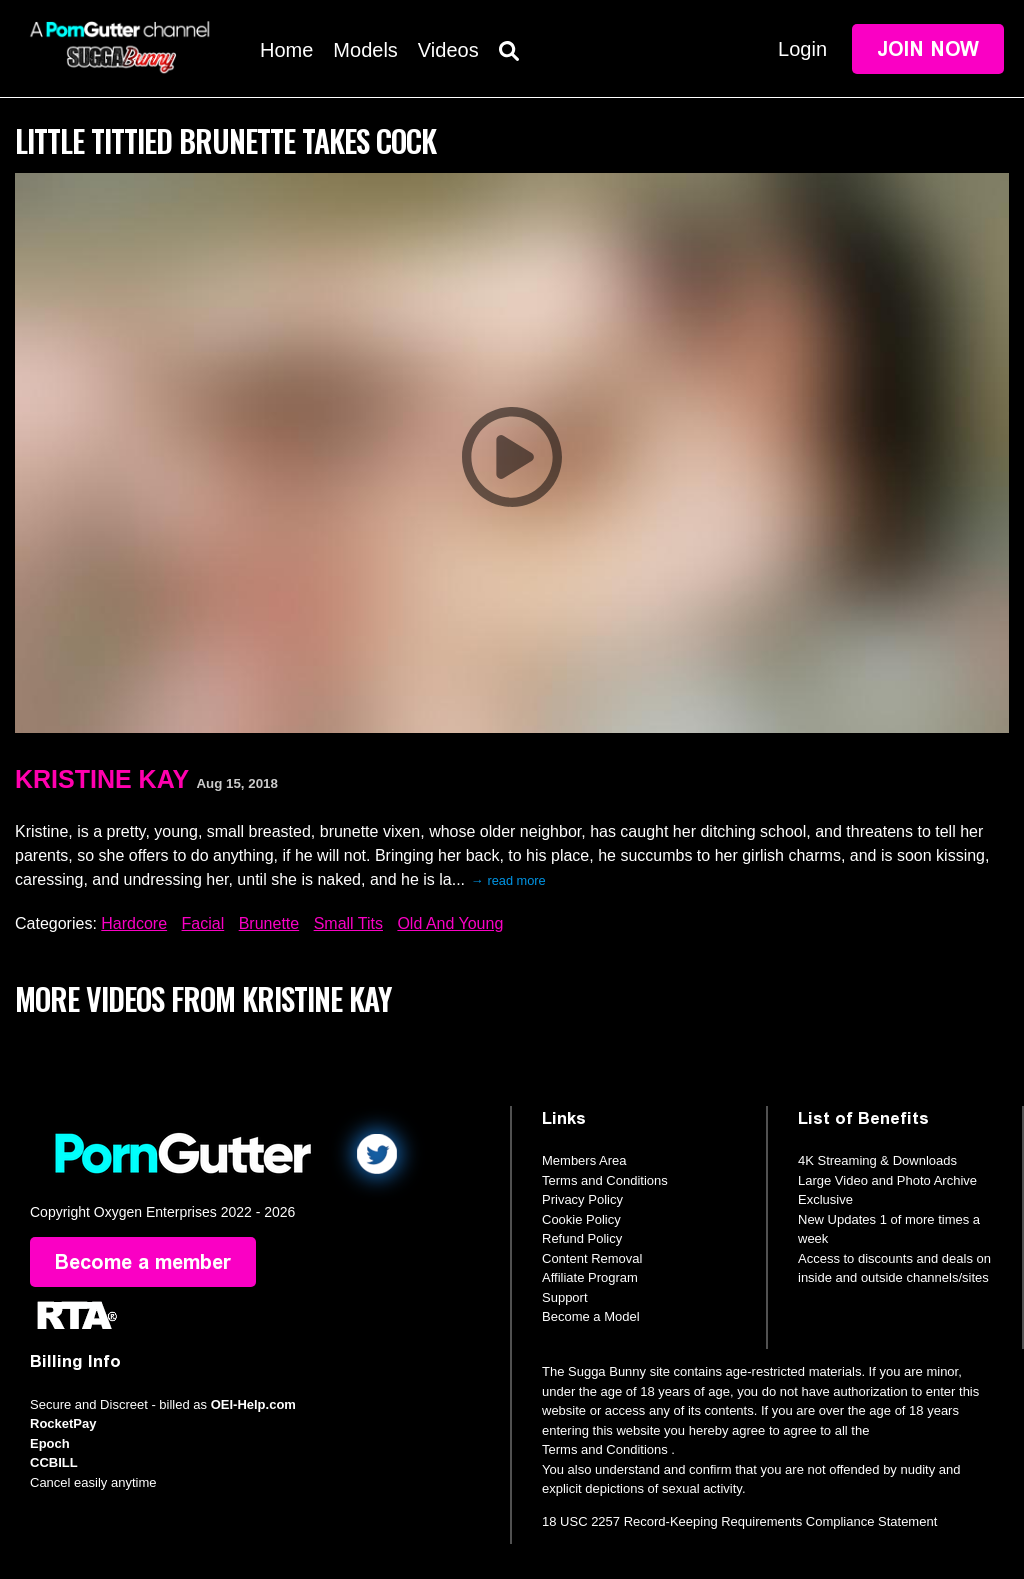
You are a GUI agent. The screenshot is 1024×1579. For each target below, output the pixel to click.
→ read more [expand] (508, 880)
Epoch (50, 1443)
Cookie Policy (581, 1219)
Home (286, 50)
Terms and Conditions (605, 1180)
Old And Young (450, 923)
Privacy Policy (582, 1199)
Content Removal (592, 1258)
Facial (203, 923)
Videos (448, 50)
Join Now (928, 49)
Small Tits (348, 923)
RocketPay (63, 1423)
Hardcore (134, 923)
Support (565, 1297)
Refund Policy (582, 1238)
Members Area (584, 1160)
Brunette (269, 923)
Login (802, 49)
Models (365, 50)
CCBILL (54, 1462)
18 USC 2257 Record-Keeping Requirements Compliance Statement (739, 1521)
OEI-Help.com (253, 1404)
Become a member (143, 1262)
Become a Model (591, 1316)
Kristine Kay (102, 779)
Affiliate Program (590, 1277)
